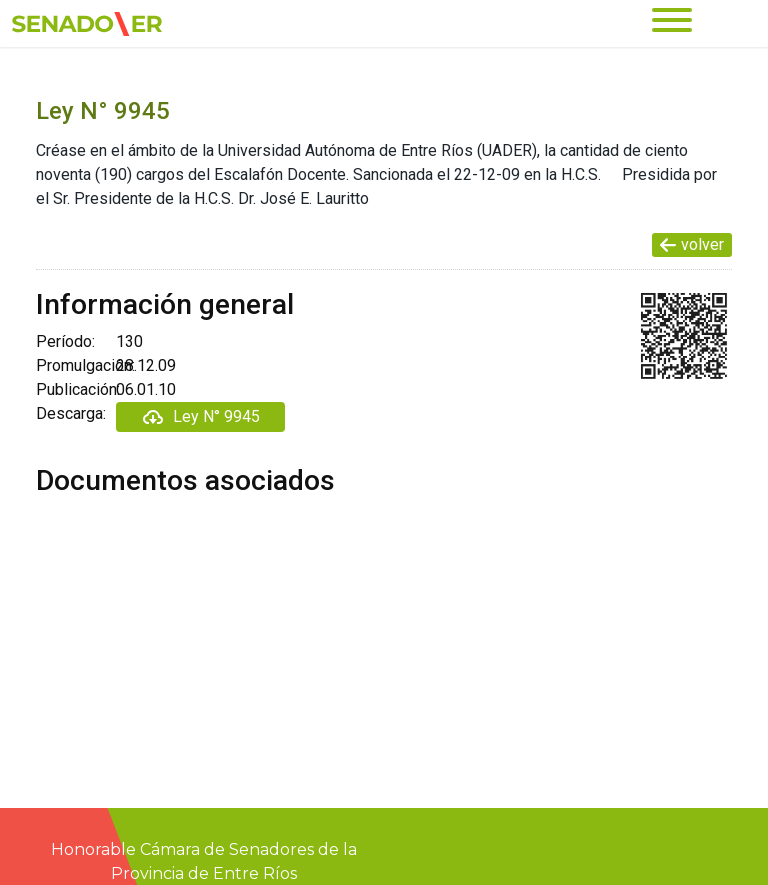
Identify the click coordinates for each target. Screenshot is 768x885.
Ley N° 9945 (200, 417)
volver (692, 244)
